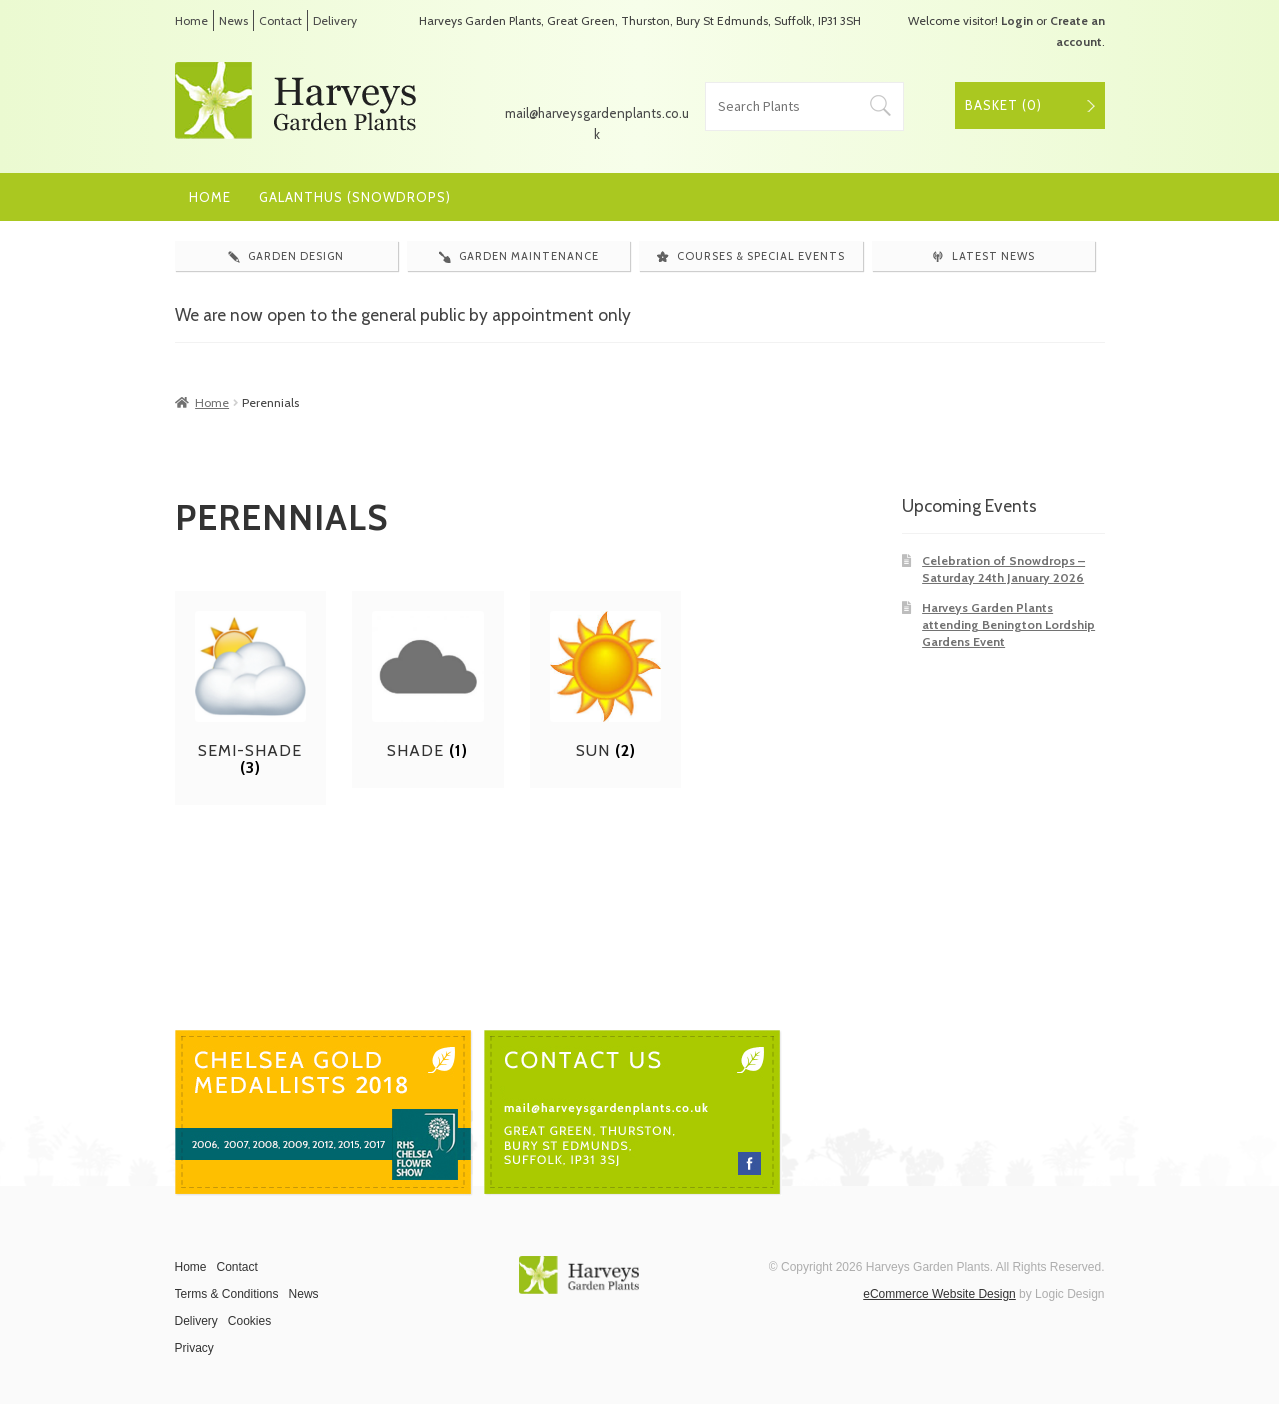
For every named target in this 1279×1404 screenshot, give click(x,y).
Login (1017, 20)
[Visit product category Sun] (606, 685)
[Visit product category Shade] (428, 685)
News (233, 20)
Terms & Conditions (227, 1294)
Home (191, 20)
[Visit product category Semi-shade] (251, 693)
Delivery (335, 20)
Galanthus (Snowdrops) (355, 197)
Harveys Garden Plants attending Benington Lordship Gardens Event (1008, 625)
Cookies (249, 1321)
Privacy (194, 1348)
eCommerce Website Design (939, 1294)
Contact (280, 20)
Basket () (1003, 105)
